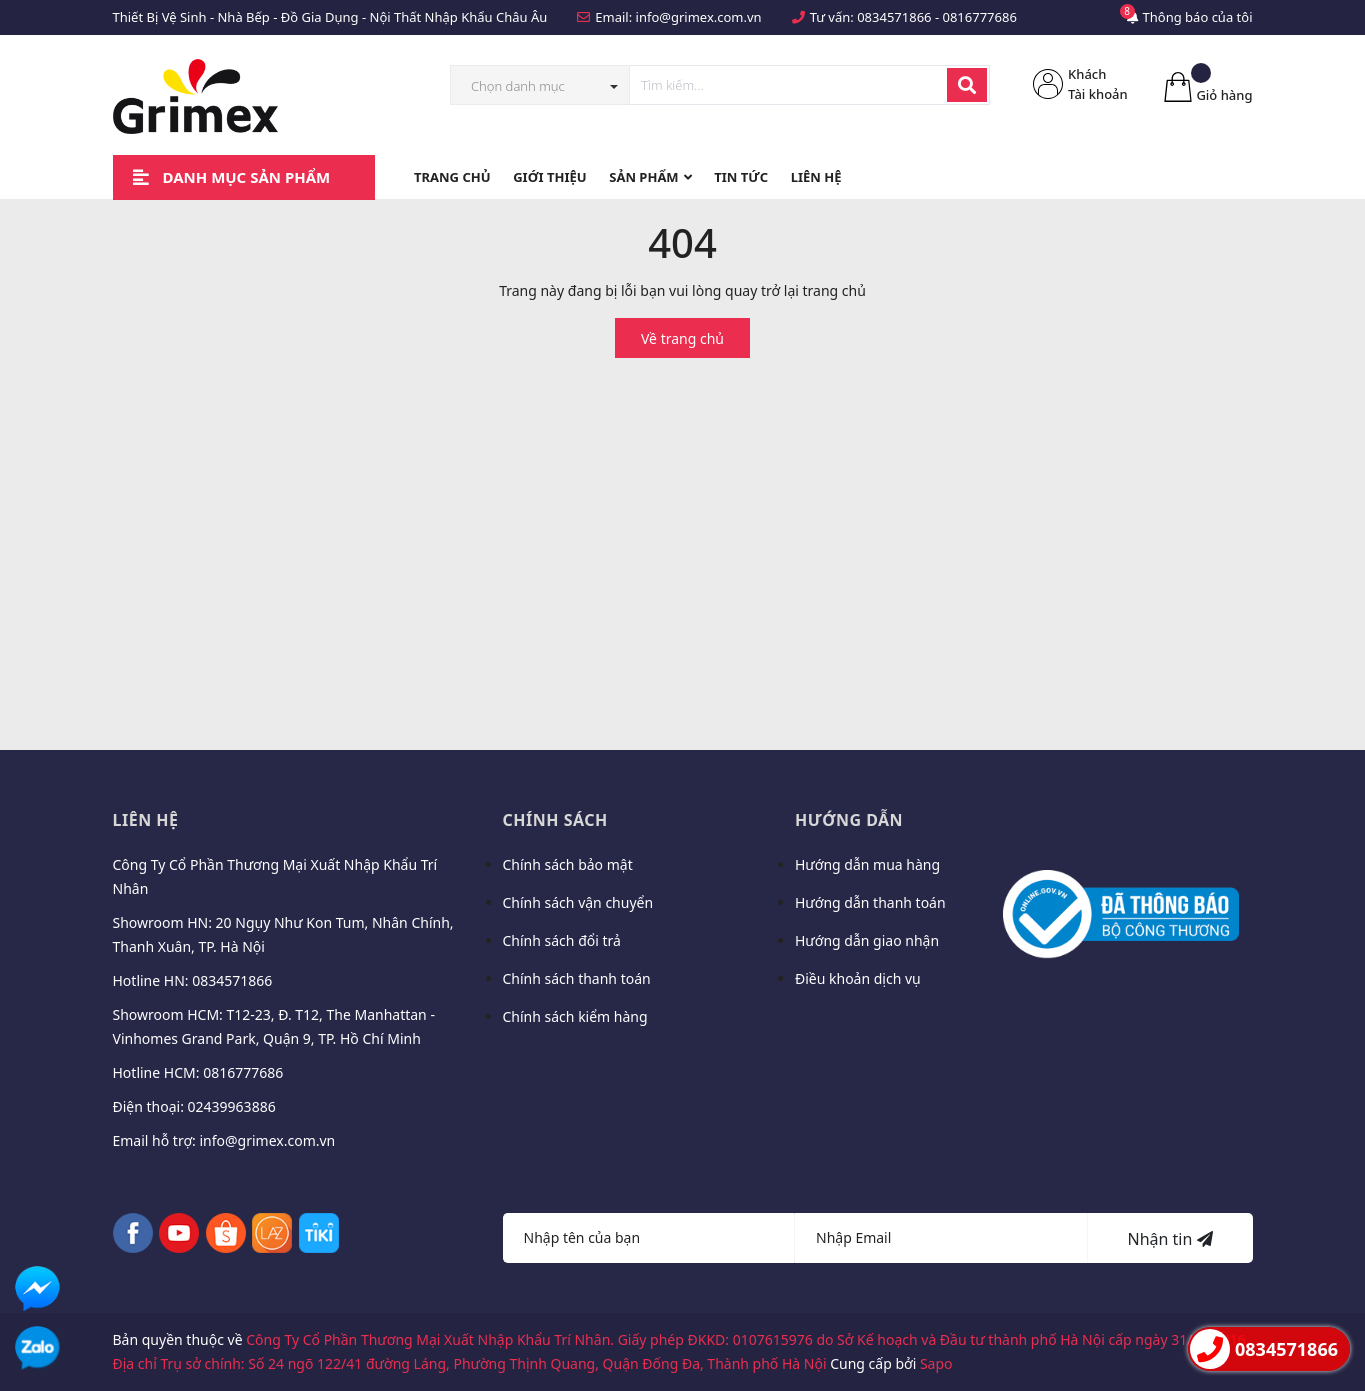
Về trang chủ (682, 338)
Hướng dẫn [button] (849, 820)
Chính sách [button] (555, 820)
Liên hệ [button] (146, 820)
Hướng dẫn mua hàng (867, 864)
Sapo (936, 1363)
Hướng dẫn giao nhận (867, 940)
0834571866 (894, 17)
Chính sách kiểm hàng (575, 1016)
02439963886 (232, 1106)
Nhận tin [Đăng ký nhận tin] (1169, 1239)
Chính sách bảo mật (568, 864)
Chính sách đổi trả (562, 940)
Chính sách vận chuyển (578, 902)
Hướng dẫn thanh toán (870, 902)
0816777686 (979, 17)
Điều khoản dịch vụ (858, 978)
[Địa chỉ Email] (941, 1238)
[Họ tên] (649, 1238)
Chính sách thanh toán (577, 978)
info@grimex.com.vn (699, 17)
